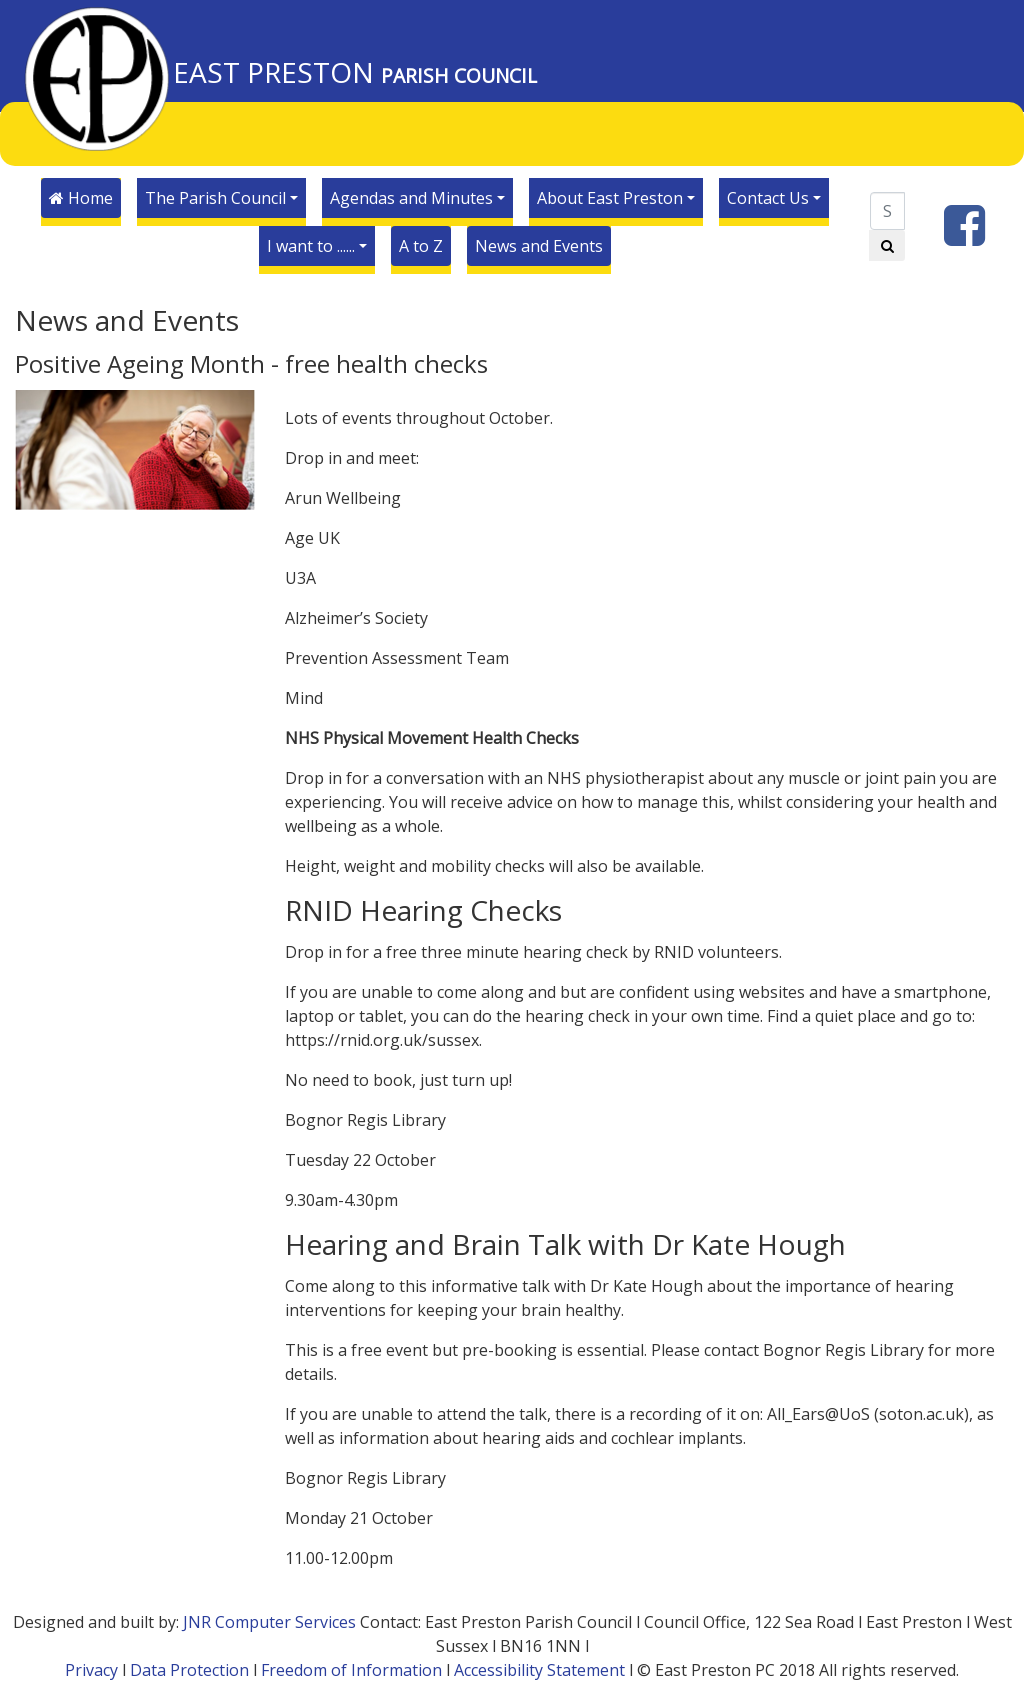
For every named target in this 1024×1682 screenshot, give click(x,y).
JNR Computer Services (269, 1622)
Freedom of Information (351, 1670)
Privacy (91, 1670)
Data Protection (189, 1670)
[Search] (887, 211)
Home (81, 198)
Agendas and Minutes (411, 198)
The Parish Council (215, 198)
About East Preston (610, 198)
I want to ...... (311, 246)
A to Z (421, 246)
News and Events (539, 246)
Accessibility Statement (539, 1670)
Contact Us (768, 198)
